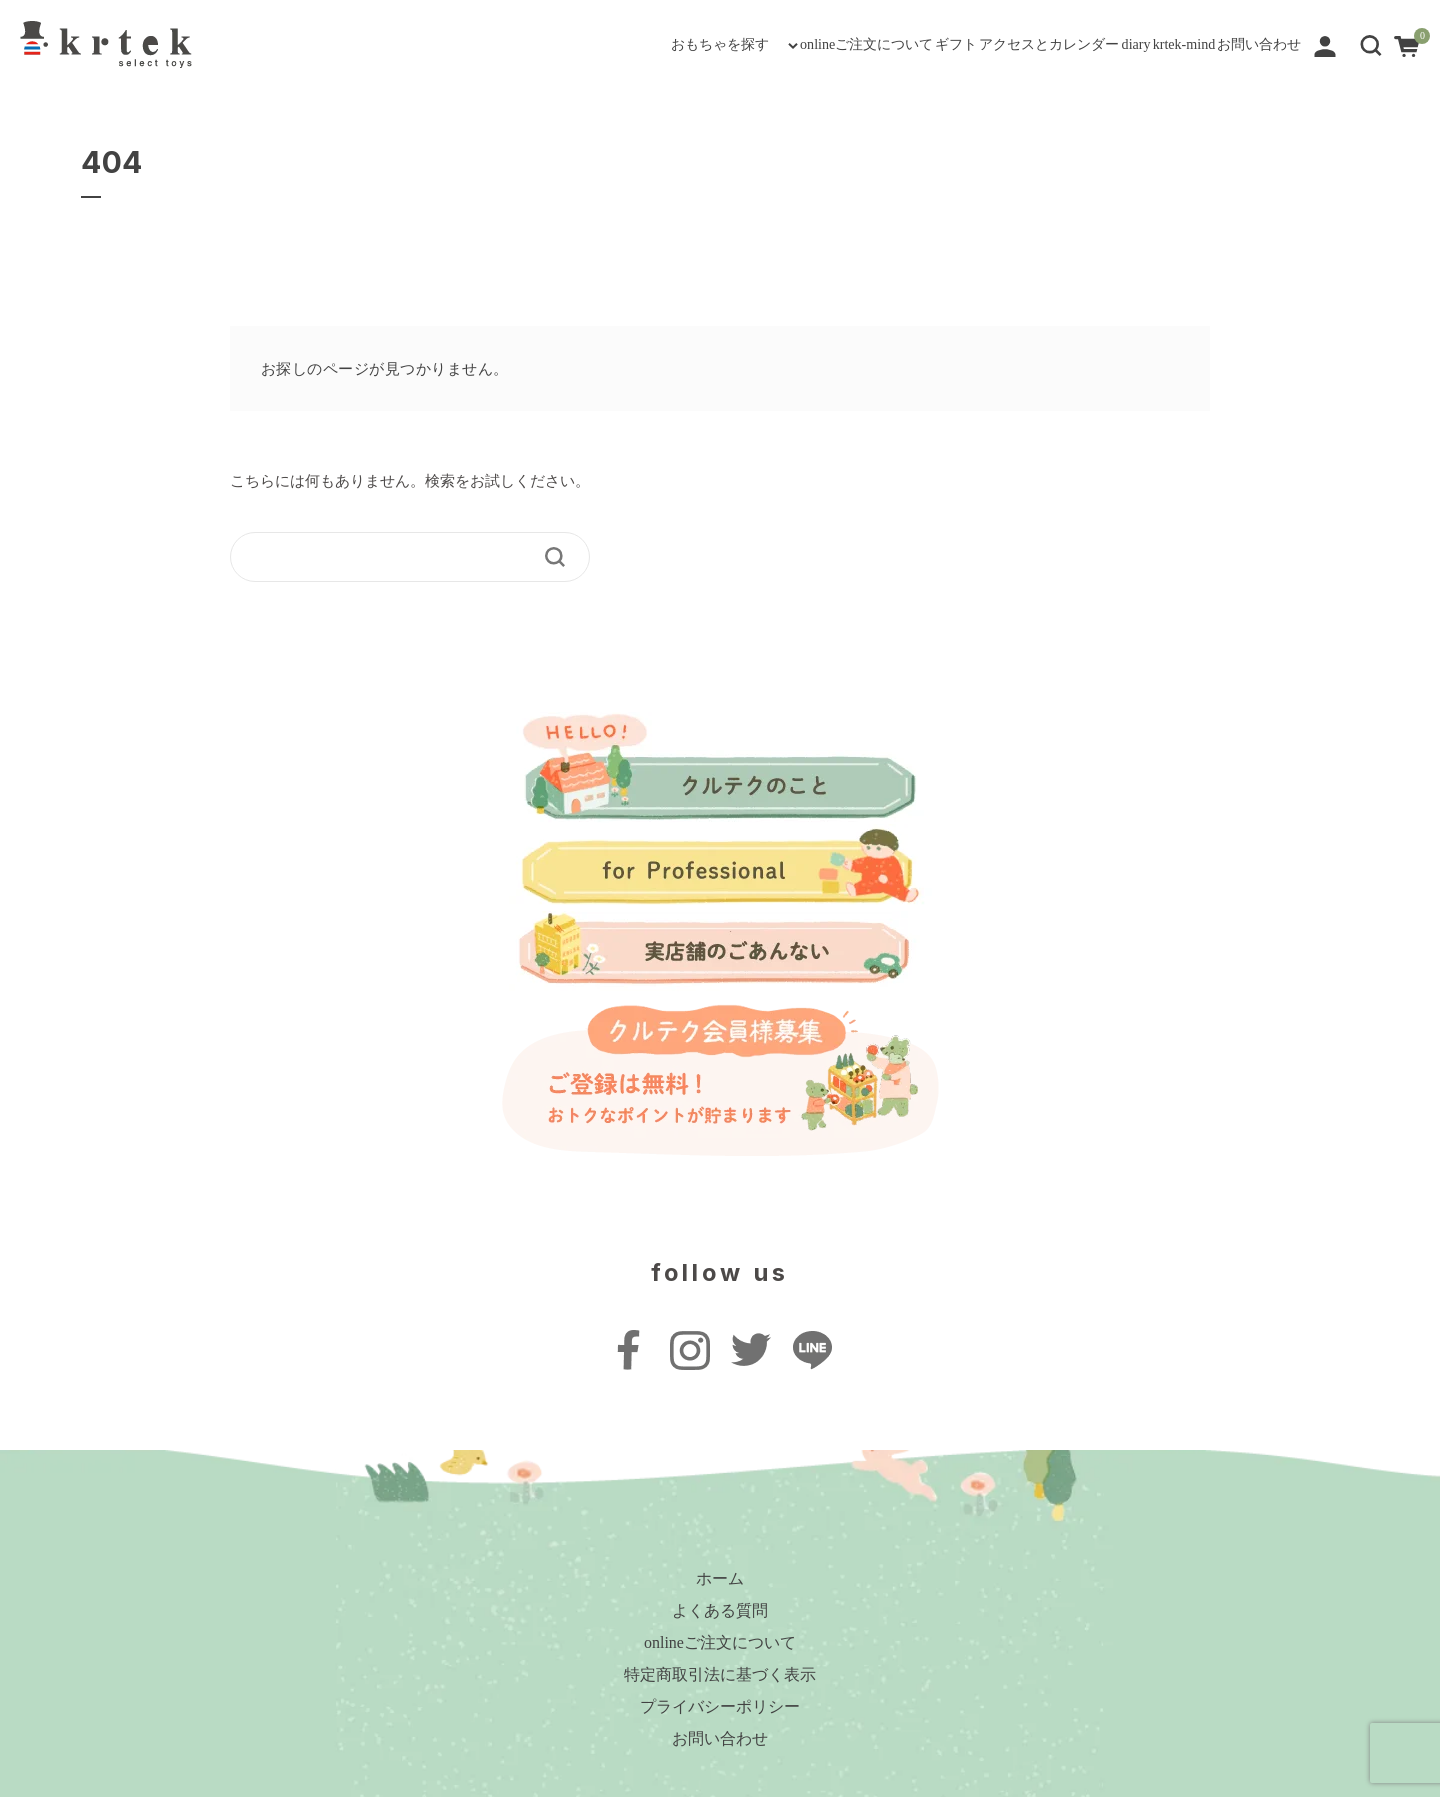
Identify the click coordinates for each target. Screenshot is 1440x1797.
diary (1013, 44)
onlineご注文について (587, 44)
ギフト (729, 44)
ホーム (720, 1578)
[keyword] (396, 557)
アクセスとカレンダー (875, 44)
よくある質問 (720, 1610)
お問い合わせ (1233, 44)
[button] (1371, 43)
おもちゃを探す (384, 44)
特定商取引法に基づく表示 (720, 1674)
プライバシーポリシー (720, 1706)
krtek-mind (1107, 44)
